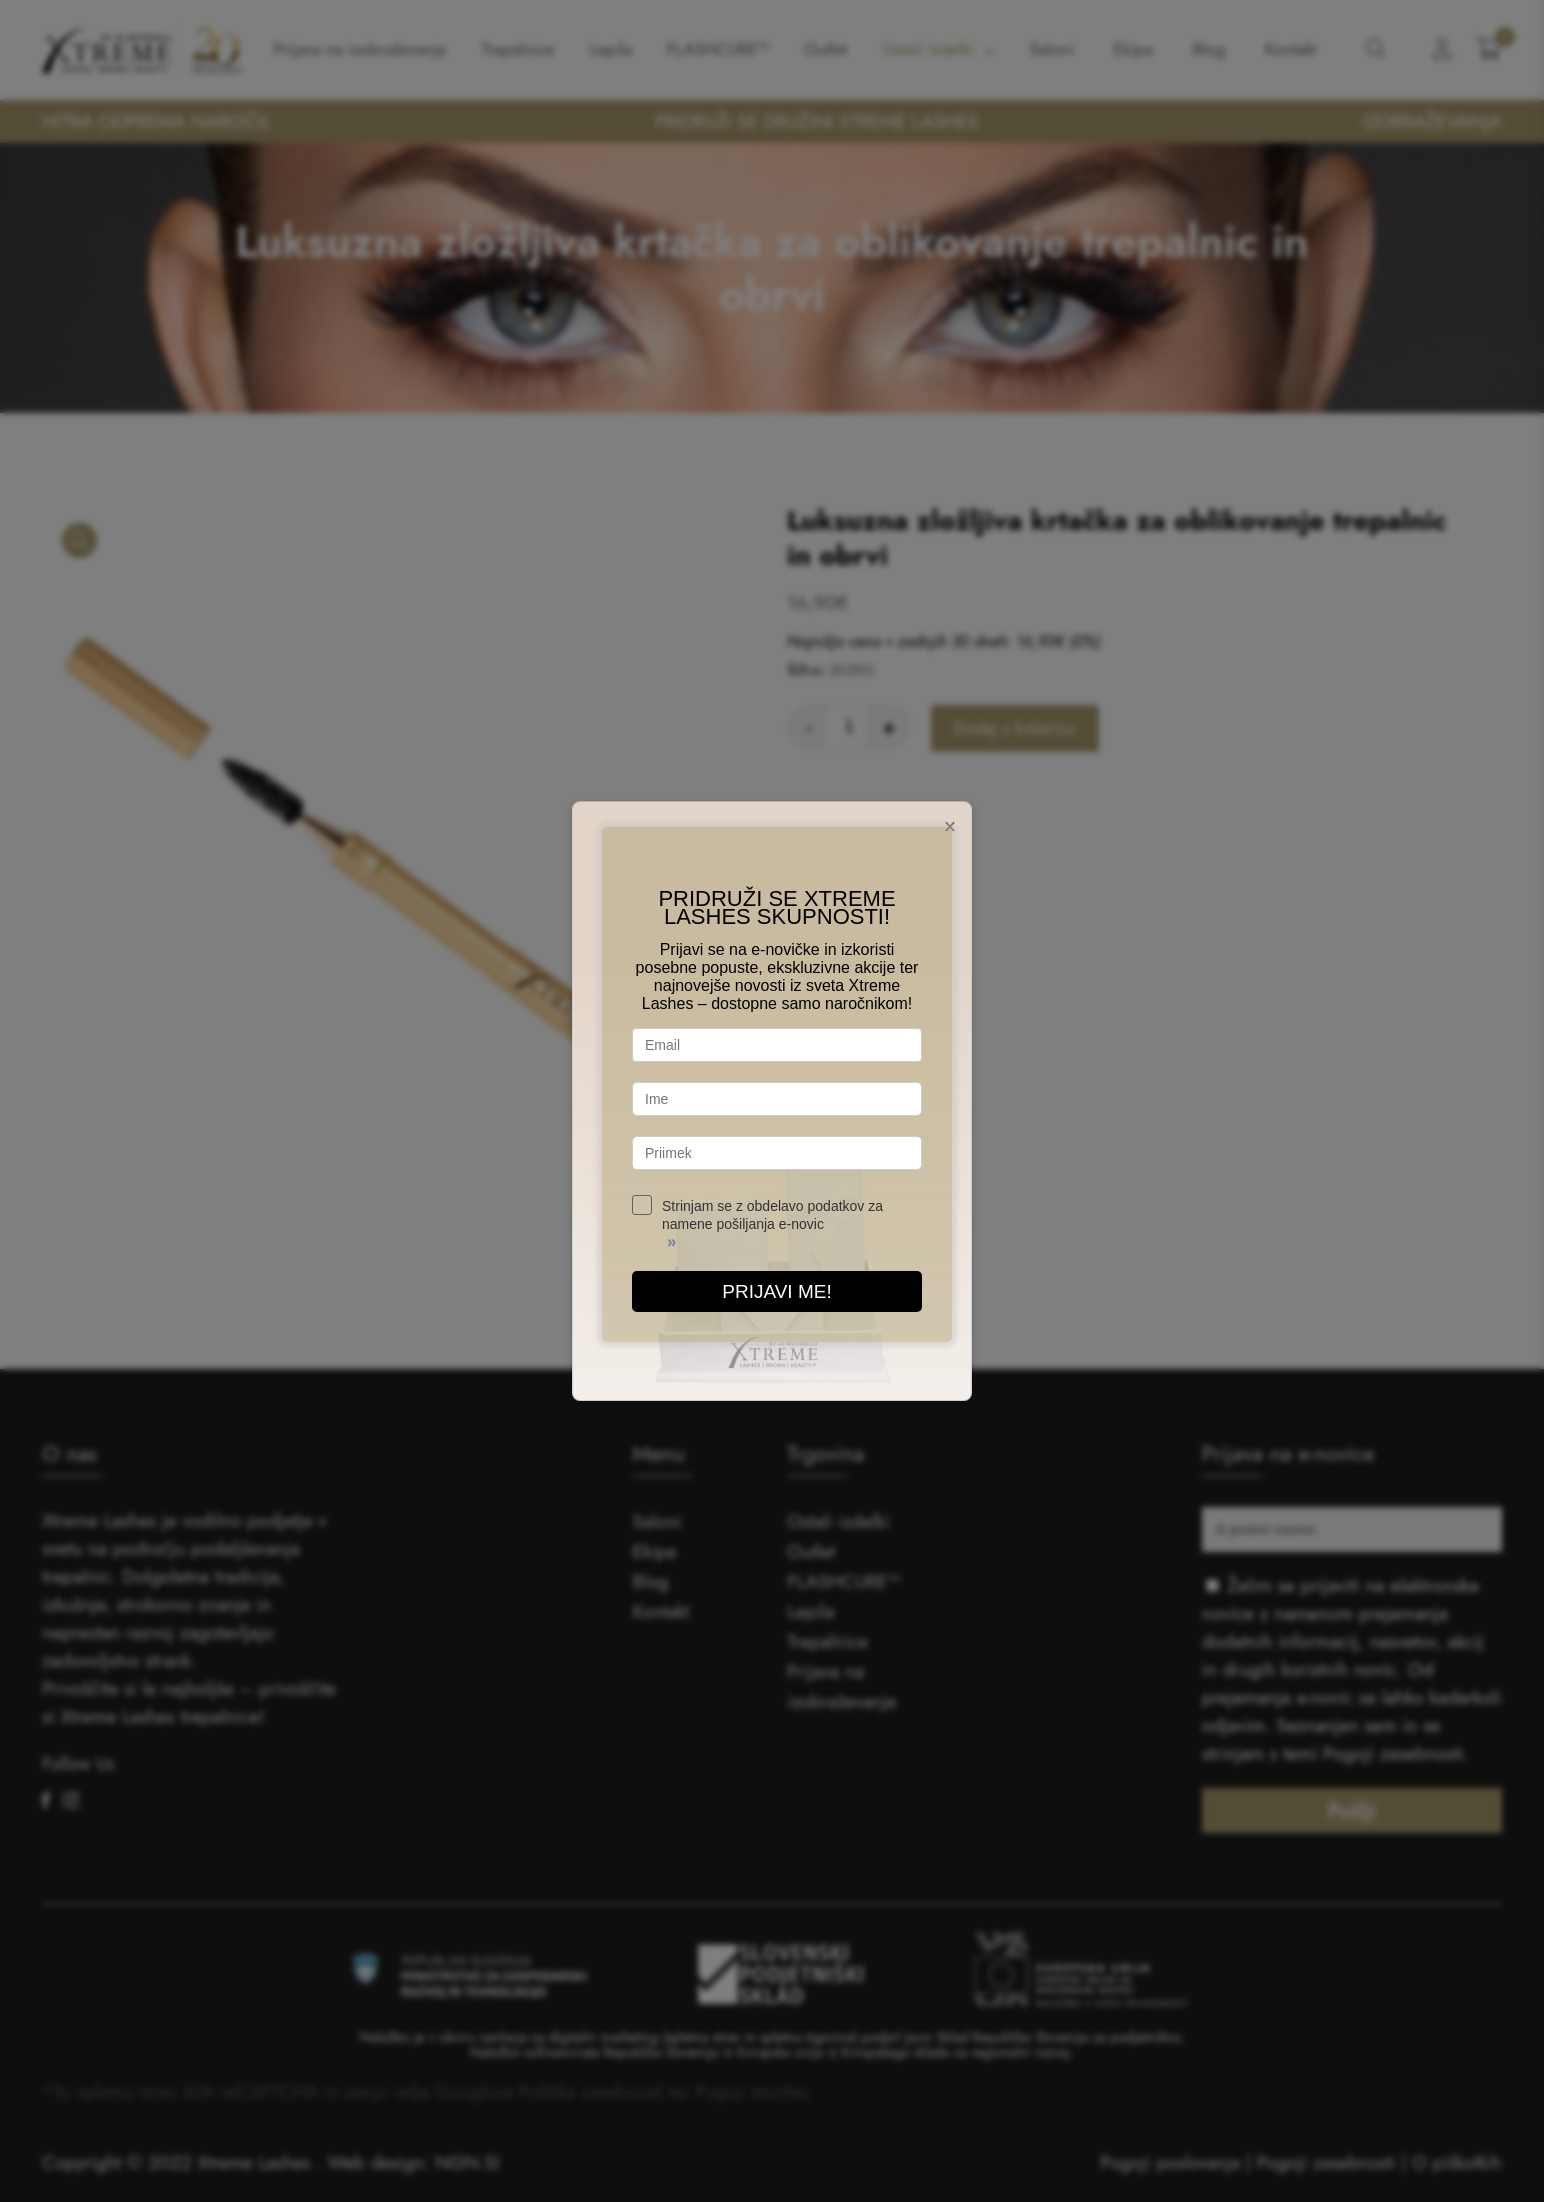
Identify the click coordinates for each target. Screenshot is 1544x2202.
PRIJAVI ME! (776, 1291)
